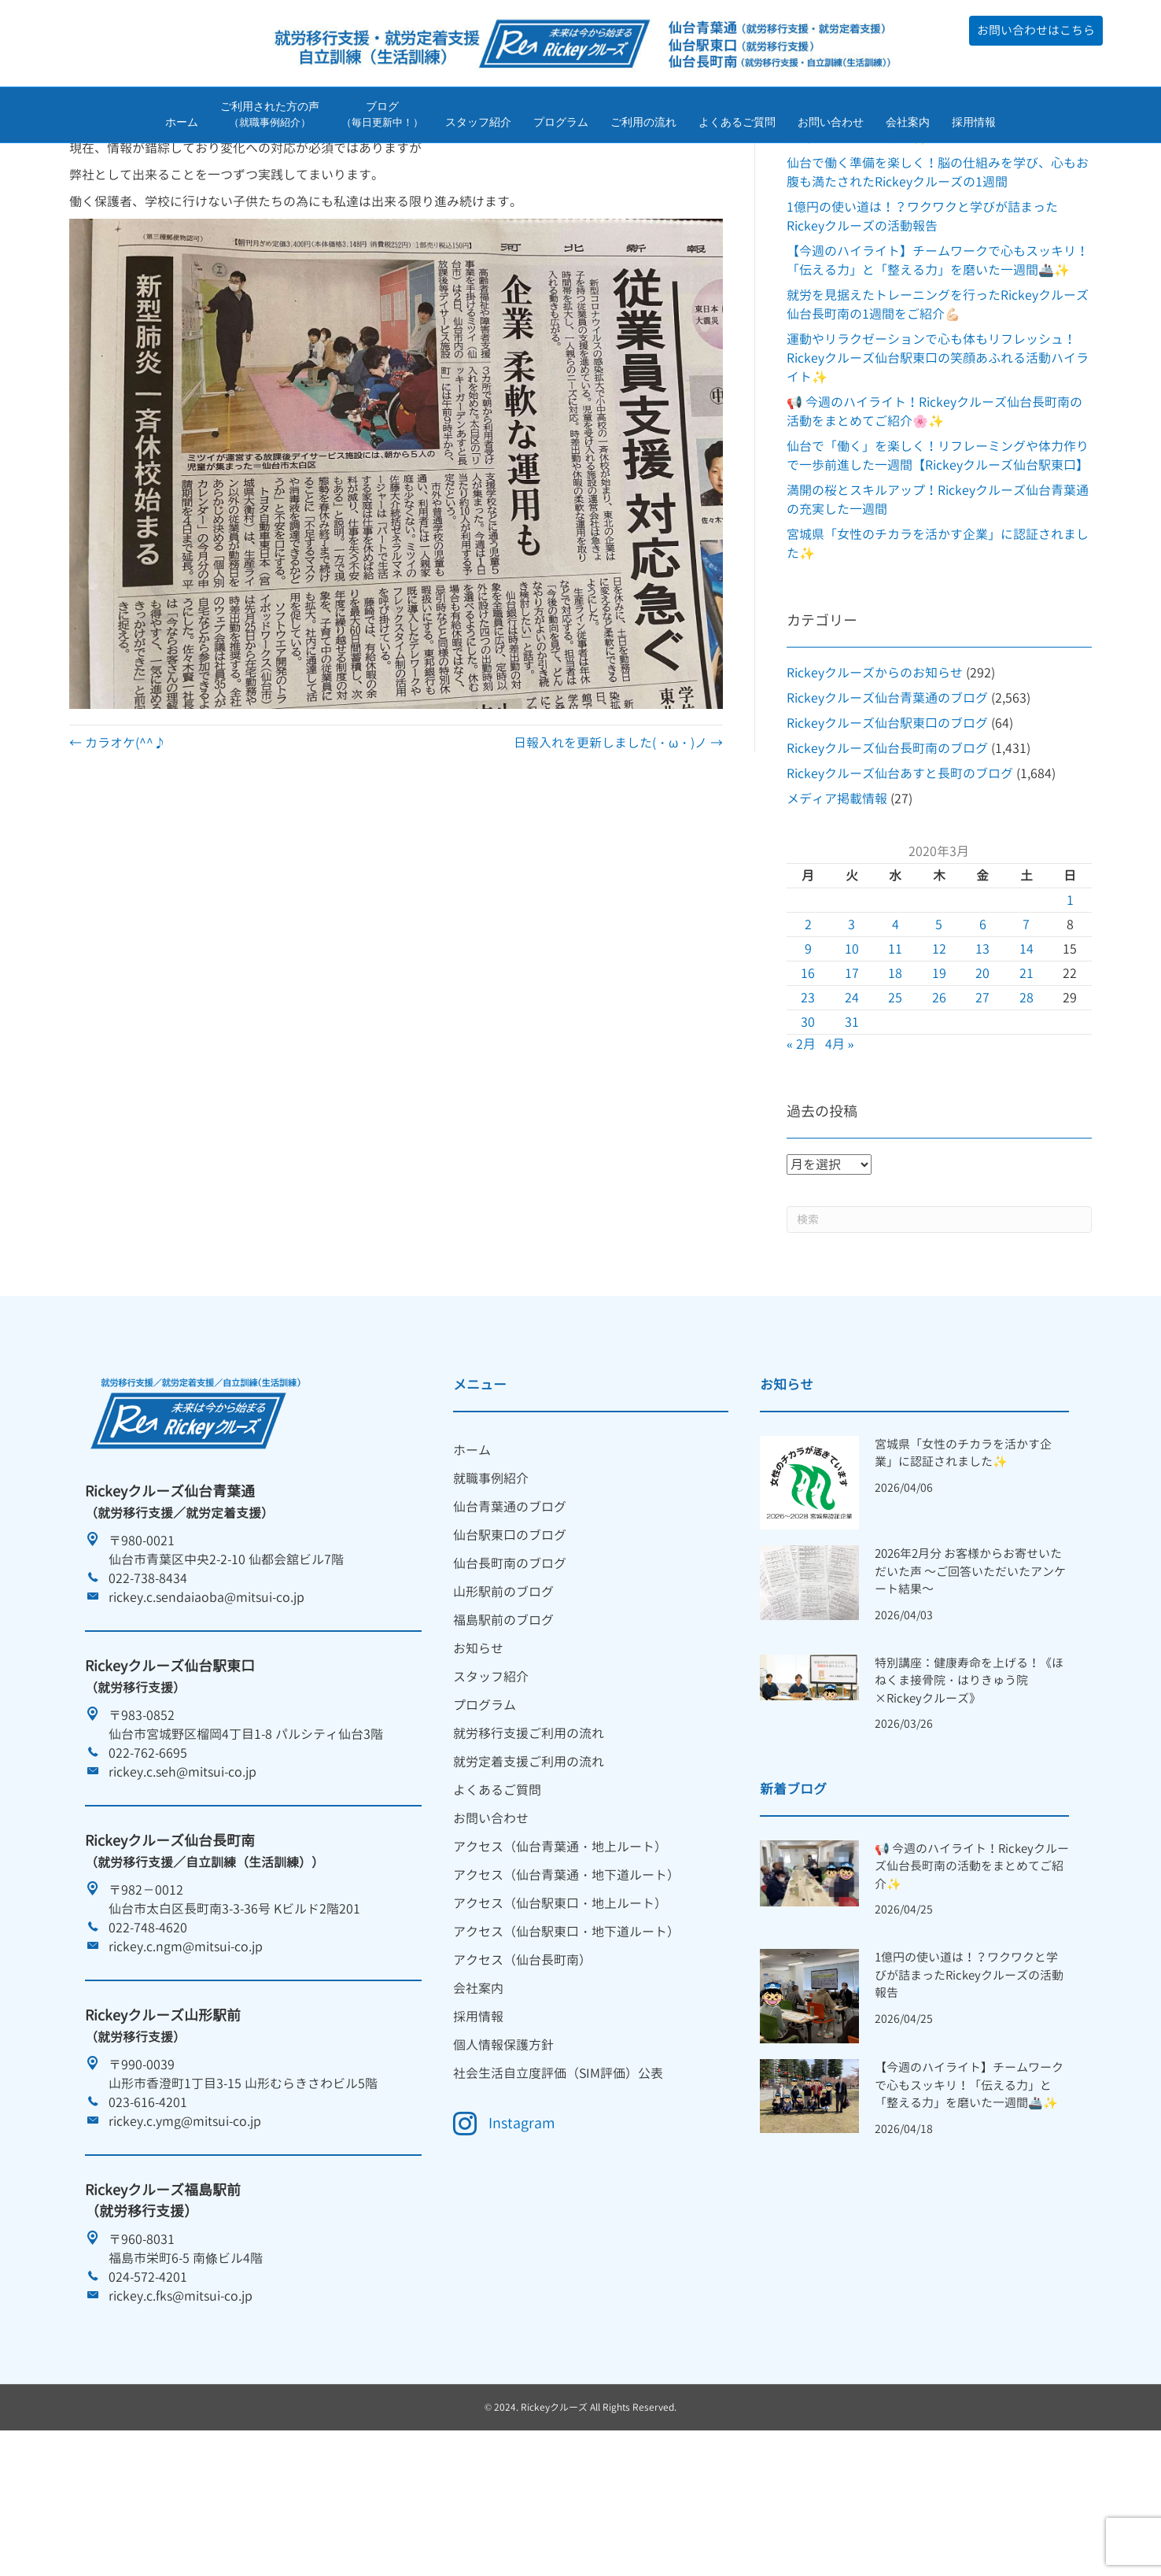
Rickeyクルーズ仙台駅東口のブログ (887, 821)
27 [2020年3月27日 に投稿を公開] (982, 1096)
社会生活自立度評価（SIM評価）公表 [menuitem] (558, 2171)
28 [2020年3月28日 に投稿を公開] (1026, 1096)
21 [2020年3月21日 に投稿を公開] (1026, 1071)
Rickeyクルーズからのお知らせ (875, 771)
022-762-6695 (148, 1851)
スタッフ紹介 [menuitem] (491, 1775)
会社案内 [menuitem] (478, 2086)
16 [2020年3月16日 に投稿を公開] (808, 1071)
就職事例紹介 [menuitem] (491, 1576)
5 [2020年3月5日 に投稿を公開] (938, 1023)
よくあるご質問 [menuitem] (497, 1888)
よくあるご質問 (737, 124)
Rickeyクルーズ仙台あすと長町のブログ (900, 871)
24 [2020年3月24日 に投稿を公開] (852, 1096)
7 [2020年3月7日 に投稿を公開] (1026, 1023)
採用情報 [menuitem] (478, 2115)
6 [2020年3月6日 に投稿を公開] (982, 1023)
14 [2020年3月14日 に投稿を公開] (1026, 1047)
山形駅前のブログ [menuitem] (503, 1690)
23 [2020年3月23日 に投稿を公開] (808, 1096)
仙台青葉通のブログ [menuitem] (509, 1605)
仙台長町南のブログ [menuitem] (509, 1661)
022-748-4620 (148, 2026)
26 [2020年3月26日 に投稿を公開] (939, 1096)
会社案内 (908, 124)
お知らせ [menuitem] (478, 1746)
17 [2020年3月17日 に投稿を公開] (852, 1071)
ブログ (382, 117)
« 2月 (801, 1142)
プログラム (560, 124)
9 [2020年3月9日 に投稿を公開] (808, 1047)
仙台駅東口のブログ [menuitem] (509, 1633)
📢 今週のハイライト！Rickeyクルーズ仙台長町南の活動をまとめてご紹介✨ (972, 1965)
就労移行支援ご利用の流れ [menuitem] (528, 1831)
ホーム (181, 124)
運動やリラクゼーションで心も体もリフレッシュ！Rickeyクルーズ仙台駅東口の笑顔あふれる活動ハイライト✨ (938, 456)
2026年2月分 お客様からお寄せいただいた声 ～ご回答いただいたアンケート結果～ (970, 1670)
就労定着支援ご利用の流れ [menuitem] (528, 1860)
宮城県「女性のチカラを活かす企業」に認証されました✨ (963, 1551)
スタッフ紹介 (478, 124)
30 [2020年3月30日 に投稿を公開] (808, 1120)
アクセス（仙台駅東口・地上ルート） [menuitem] (560, 2001)
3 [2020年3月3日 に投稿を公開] (851, 1023)
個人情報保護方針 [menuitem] (503, 2143)
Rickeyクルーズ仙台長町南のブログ (887, 846)
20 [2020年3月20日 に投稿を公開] (982, 1071)
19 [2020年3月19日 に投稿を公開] (939, 1071)
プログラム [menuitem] (484, 1803)
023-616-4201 (148, 2200)
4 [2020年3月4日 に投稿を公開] (895, 1023)
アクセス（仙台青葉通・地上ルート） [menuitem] (560, 1945)
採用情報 (974, 124)
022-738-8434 (148, 1676)
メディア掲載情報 (837, 897)
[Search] (939, 1318)
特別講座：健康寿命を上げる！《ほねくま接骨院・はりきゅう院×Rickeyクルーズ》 (969, 1779)
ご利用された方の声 (269, 117)
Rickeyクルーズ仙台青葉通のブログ (887, 796)
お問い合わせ (831, 124)
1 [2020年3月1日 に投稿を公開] (1070, 998)
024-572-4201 (148, 2375)
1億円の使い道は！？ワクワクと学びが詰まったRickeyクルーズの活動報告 (969, 2074)
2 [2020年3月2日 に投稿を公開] (808, 1023)
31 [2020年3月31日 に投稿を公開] (852, 1120)
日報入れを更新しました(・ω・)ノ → (618, 841)
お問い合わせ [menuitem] (491, 1916)
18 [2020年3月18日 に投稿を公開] (895, 1071)
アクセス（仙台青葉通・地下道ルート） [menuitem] (566, 1973)
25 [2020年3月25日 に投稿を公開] (895, 1096)
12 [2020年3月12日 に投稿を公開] (939, 1047)
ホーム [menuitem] (472, 1548)
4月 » (839, 1142)
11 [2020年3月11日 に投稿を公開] (895, 1047)
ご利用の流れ (643, 124)
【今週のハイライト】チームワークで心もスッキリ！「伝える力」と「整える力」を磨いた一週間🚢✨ (969, 2183)
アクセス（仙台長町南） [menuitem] (522, 2058)
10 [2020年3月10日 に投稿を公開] (852, 1047)
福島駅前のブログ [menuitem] (503, 1718)
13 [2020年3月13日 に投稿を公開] (982, 1047)
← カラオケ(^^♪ (117, 841)
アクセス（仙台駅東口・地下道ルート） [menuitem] (566, 2030)
